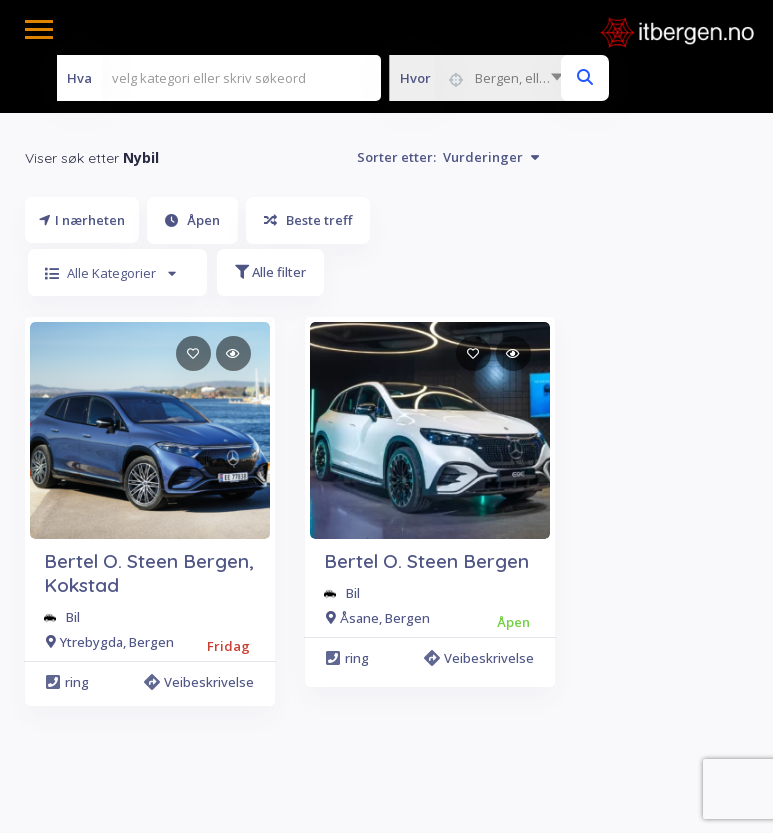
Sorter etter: (448, 157)
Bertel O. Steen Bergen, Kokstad (149, 573)
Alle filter (270, 272)
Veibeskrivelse (202, 682)
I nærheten (82, 220)
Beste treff (308, 220)
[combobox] (481, 78)
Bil (73, 617)
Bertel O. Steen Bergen (426, 561)
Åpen (192, 220)
